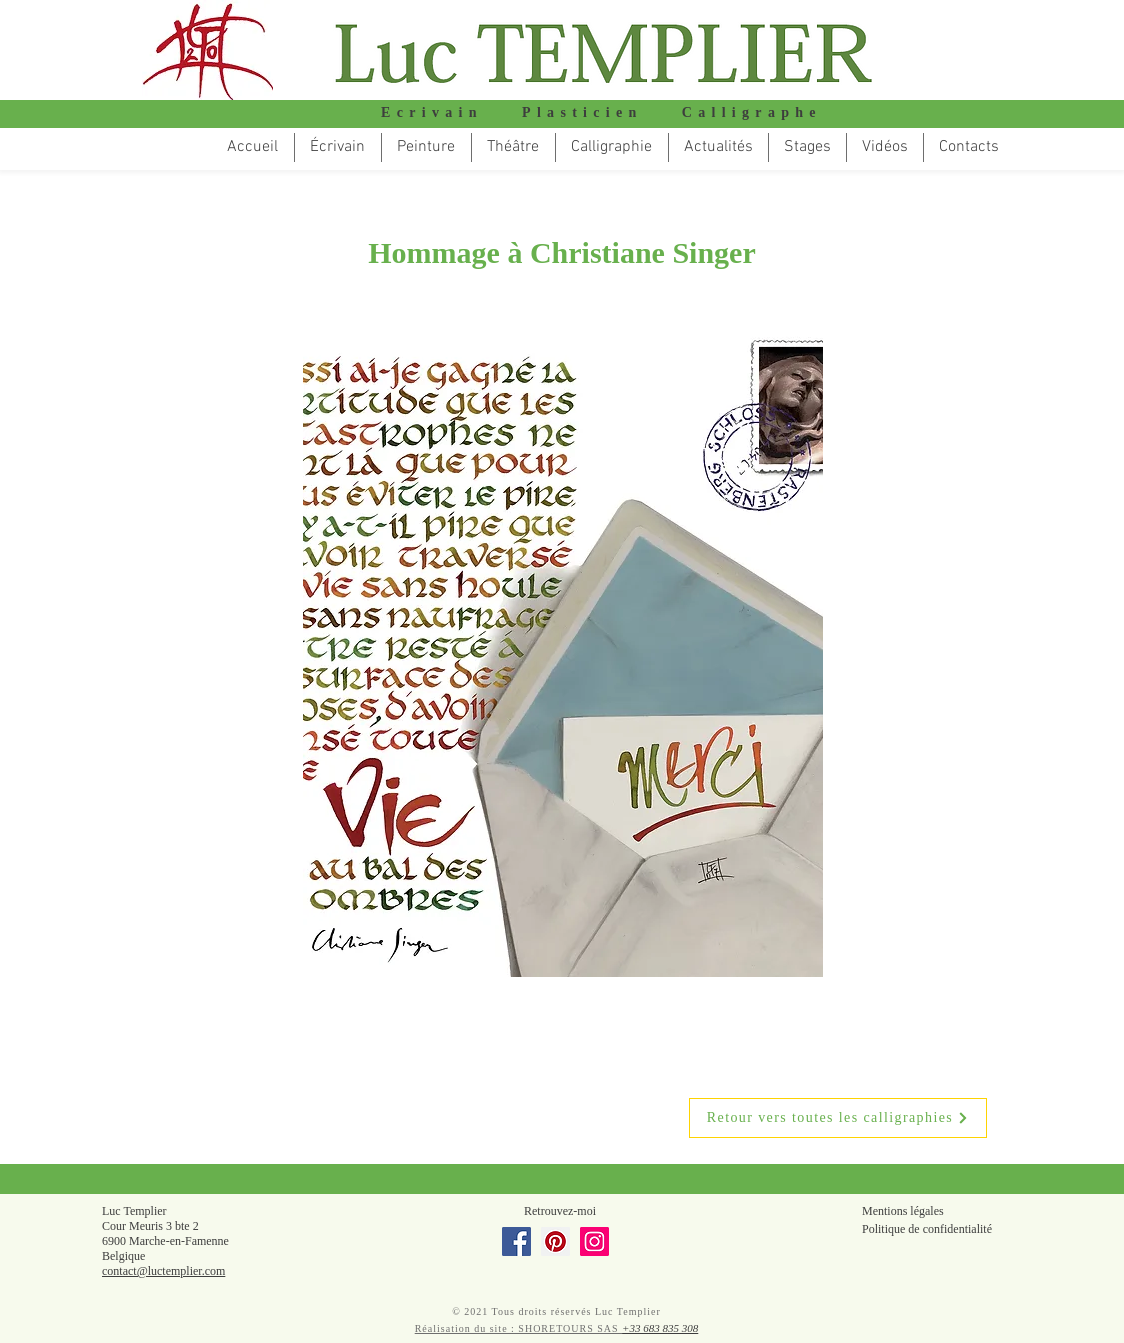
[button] (513, 147)
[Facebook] (516, 1241)
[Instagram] (594, 1241)
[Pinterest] (555, 1241)
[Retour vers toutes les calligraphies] (838, 1118)
